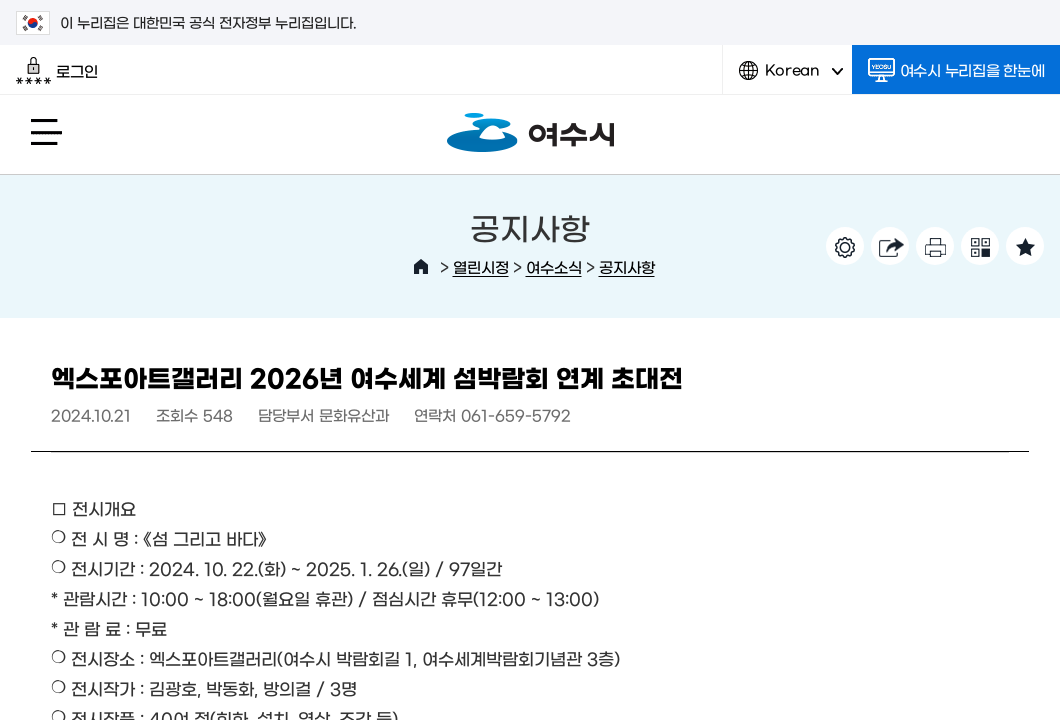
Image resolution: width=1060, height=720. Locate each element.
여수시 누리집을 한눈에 (956, 70)
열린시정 (481, 266)
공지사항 (627, 266)
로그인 (56, 71)
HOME (421, 267)
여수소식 (554, 266)
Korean (791, 77)
